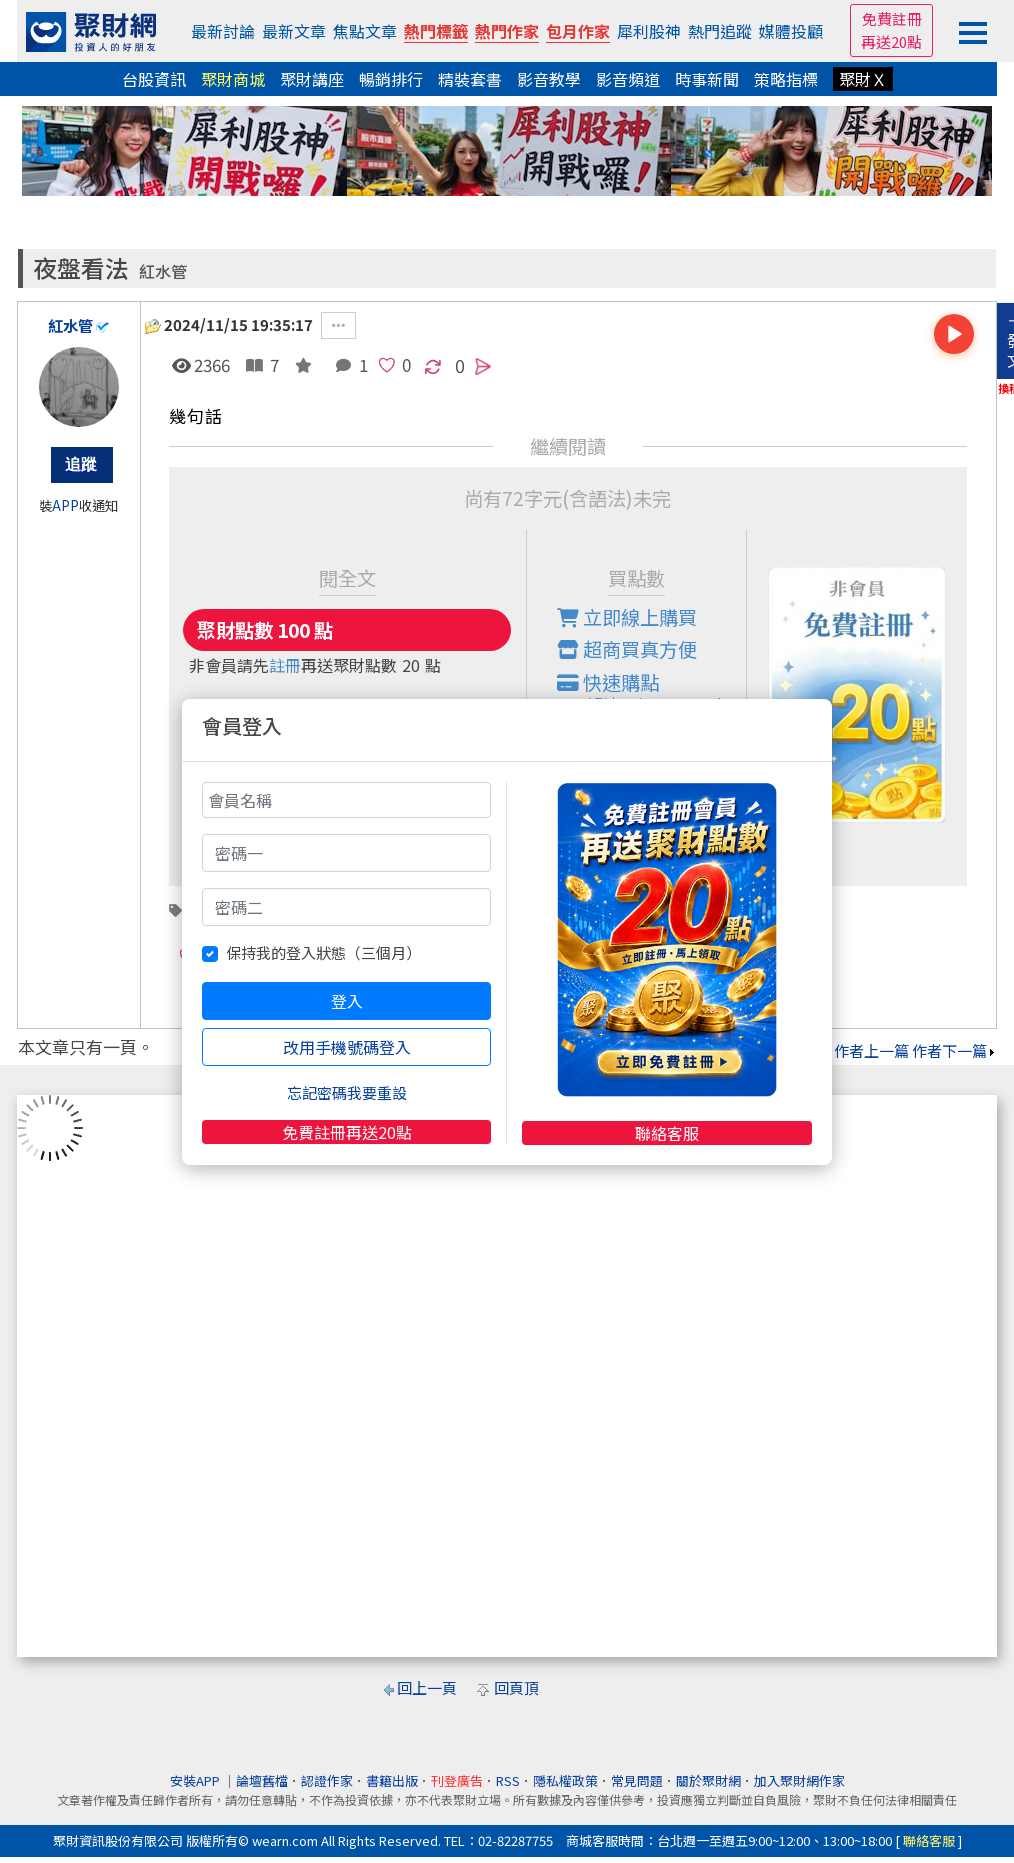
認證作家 (327, 1780)
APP (65, 505)
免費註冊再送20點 (347, 1132)
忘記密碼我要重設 (347, 1092)
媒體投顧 (791, 31)
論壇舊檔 (262, 1780)
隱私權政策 (565, 1780)
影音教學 (549, 79)
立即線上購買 (627, 617)
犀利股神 (649, 31)
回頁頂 (516, 1687)
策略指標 (786, 79)
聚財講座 (312, 79)
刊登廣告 (457, 1780)
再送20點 (891, 41)
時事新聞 (707, 79)
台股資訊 (154, 79)
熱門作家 (507, 31)
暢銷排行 (391, 79)
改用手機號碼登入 (347, 1047)
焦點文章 (365, 31)
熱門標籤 (436, 31)
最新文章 (294, 31)
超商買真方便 (627, 649)
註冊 (285, 665)
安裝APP (196, 1780)
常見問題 (637, 1780)
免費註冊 (892, 18)
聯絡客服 (667, 1133)
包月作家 (578, 31)
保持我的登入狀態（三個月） (323, 952)
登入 (347, 1001)
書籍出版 (392, 1780)
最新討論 (223, 31)
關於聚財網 (708, 1780)
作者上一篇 (866, 1050)
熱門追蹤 (720, 31)
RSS (508, 1780)
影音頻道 (628, 79)
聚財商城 (233, 79)
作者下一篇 (954, 1050)
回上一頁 (427, 1687)
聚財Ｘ (863, 79)
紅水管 (163, 271)
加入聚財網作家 (799, 1780)
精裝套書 (470, 79)
